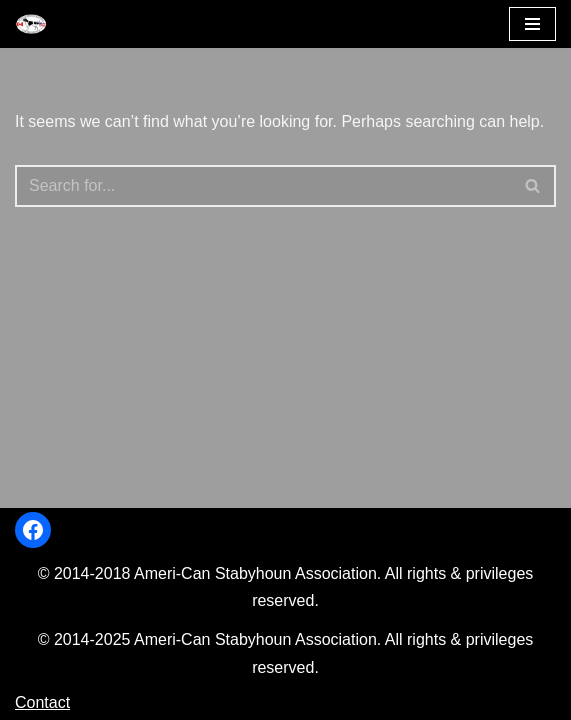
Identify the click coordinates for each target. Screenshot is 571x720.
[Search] (263, 186)
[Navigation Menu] (532, 24)
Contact (42, 702)
